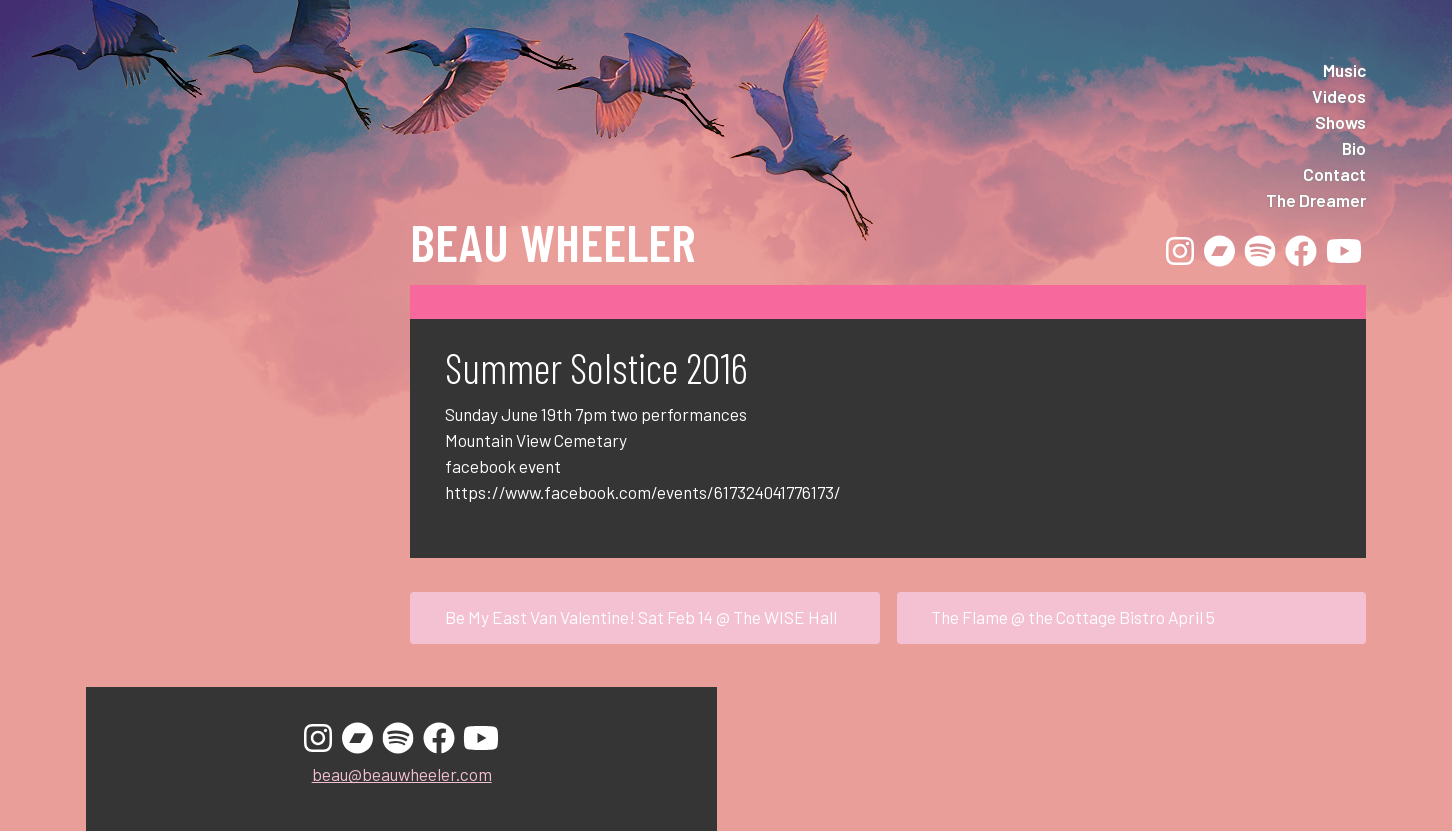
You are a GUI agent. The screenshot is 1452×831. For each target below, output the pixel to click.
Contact (1334, 174)
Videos (1339, 96)
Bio (1354, 148)
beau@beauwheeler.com (402, 774)
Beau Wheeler (552, 241)
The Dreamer (1316, 200)
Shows (1340, 122)
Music (1344, 70)
